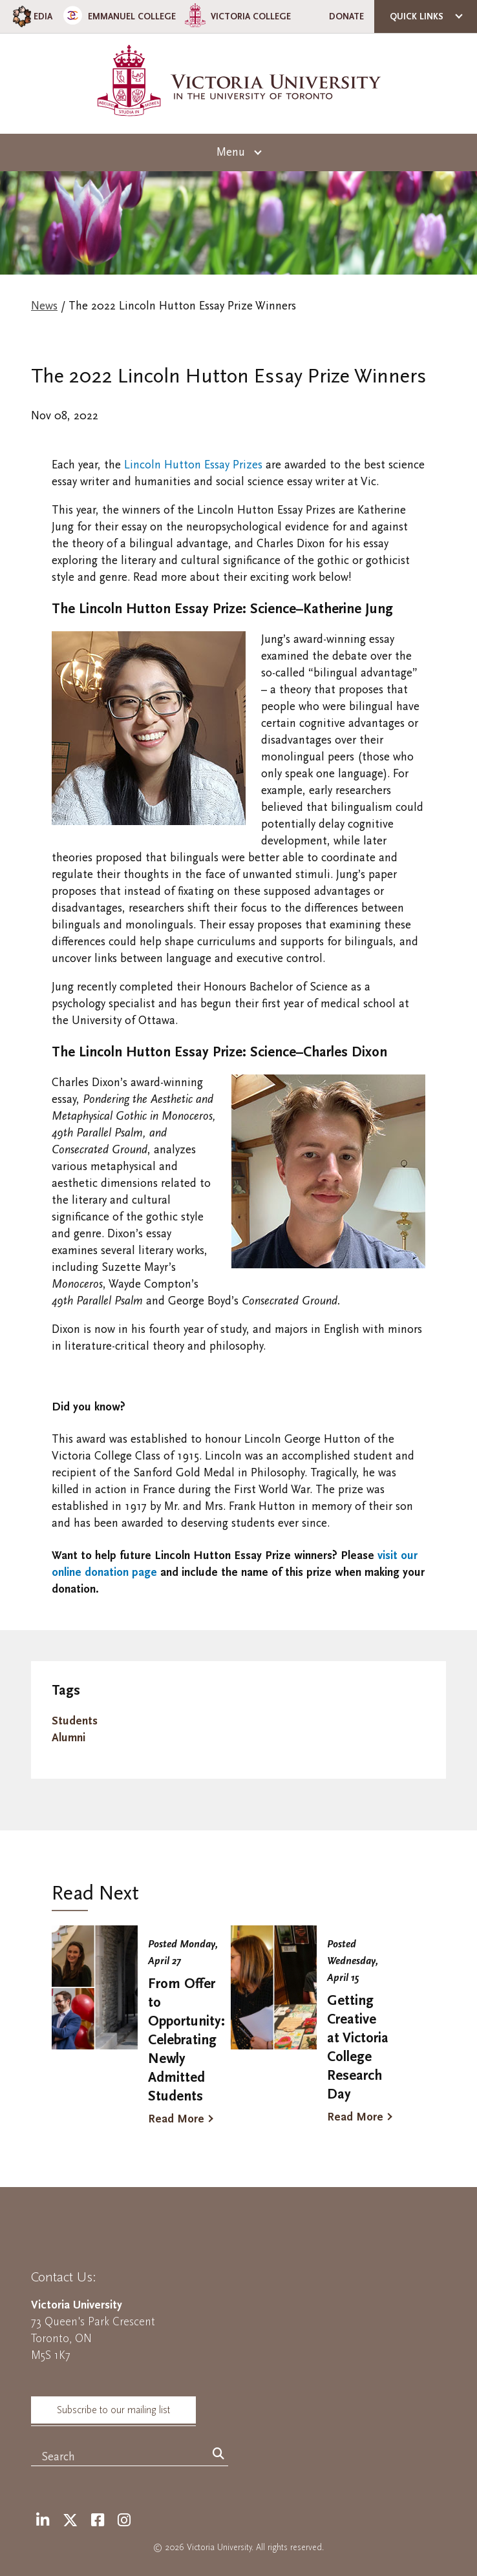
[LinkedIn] (42, 2521)
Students (75, 1721)
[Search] (218, 2454)
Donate (346, 16)
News (44, 306)
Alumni (68, 1737)
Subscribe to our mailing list (113, 2410)
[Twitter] (70, 2521)
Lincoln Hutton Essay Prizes (193, 465)
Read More (176, 2119)
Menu (231, 152)
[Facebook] (97, 2521)
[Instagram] (124, 2521)
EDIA (31, 16)
